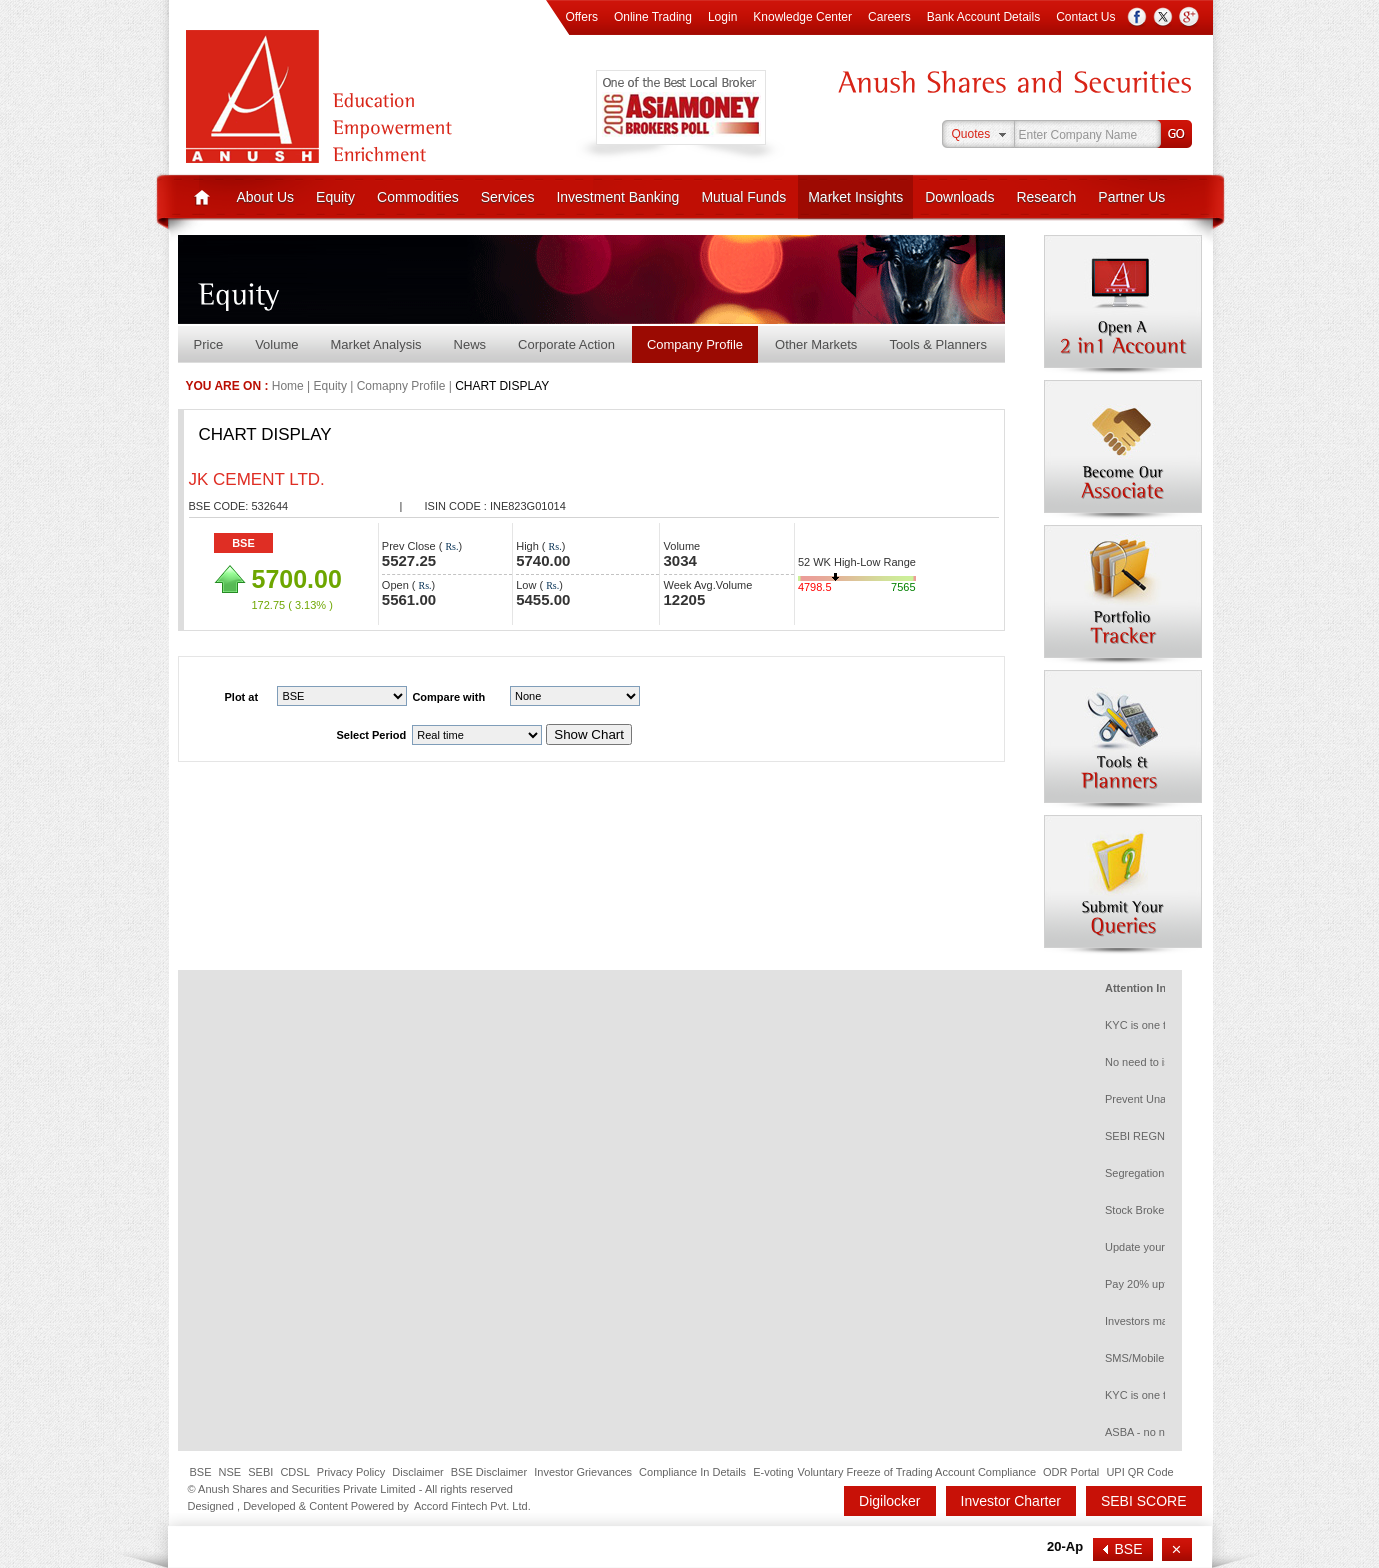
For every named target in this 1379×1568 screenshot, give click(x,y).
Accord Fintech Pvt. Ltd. (472, 1506)
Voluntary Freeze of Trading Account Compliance (917, 1472)
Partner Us (1131, 197)
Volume (276, 344)
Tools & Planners (938, 344)
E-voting (773, 1472)
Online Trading (653, 17)
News (470, 344)
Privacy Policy (351, 1472)
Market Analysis (376, 344)
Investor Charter (1011, 1501)
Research (1046, 197)
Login (722, 17)
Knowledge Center (802, 17)
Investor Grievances (583, 1472)
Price (209, 344)
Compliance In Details (692, 1472)
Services (508, 197)
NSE (230, 1472)
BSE (243, 543)
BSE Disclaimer (489, 1472)
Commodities (418, 197)
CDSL (294, 1472)
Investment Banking (617, 197)
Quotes (971, 134)
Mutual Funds (743, 197)
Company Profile (695, 344)
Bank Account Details (983, 17)
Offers (581, 17)
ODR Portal (1071, 1472)
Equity (335, 197)
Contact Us (1085, 17)
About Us (266, 197)
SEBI (260, 1472)
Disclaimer (417, 1472)
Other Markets (816, 344)
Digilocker (889, 1501)
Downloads (959, 197)
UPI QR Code (1139, 1472)
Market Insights (855, 197)
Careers (889, 17)
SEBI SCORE (1144, 1501)
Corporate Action (566, 344)
